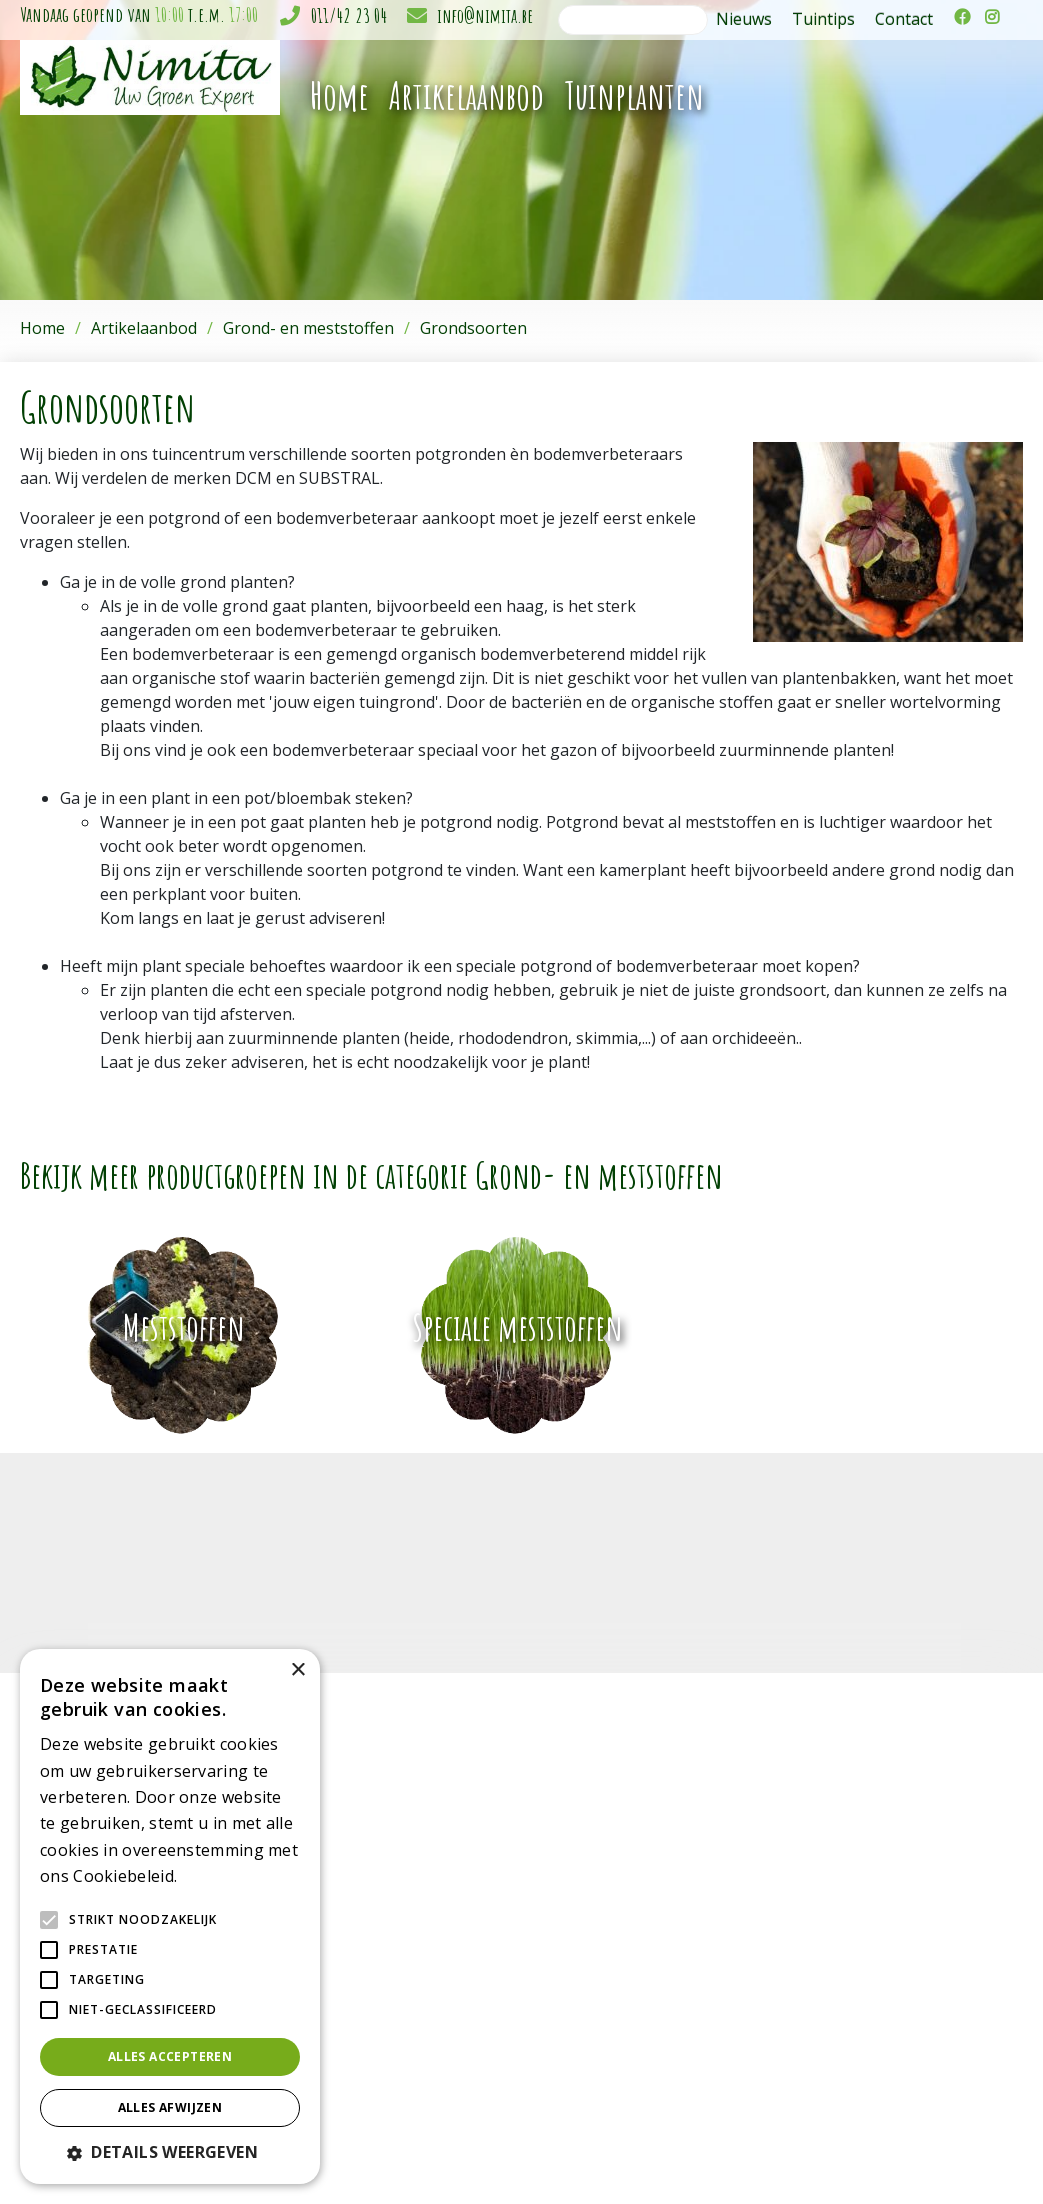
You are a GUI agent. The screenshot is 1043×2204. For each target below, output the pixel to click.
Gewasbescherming (461, 2030)
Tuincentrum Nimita (791, 1864)
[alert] (170, 1916)
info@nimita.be (485, 15)
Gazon (419, 2009)
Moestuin (428, 2072)
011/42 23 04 (349, 15)
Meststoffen (184, 1327)
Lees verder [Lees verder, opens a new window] (216, 1877)
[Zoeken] (633, 20)
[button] (170, 2152)
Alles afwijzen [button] (170, 2107)
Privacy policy (984, 2155)
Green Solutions (741, 2155)
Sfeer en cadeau (450, 1967)
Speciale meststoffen (517, 1327)
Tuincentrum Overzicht (868, 2155)
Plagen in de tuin (451, 2093)
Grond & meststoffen (467, 2051)
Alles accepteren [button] (170, 2056)
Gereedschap (440, 1925)
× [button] (297, 1670)
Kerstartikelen (442, 1988)
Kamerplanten (443, 1862)
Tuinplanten (436, 1883)
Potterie (424, 1946)
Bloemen (427, 1904)
